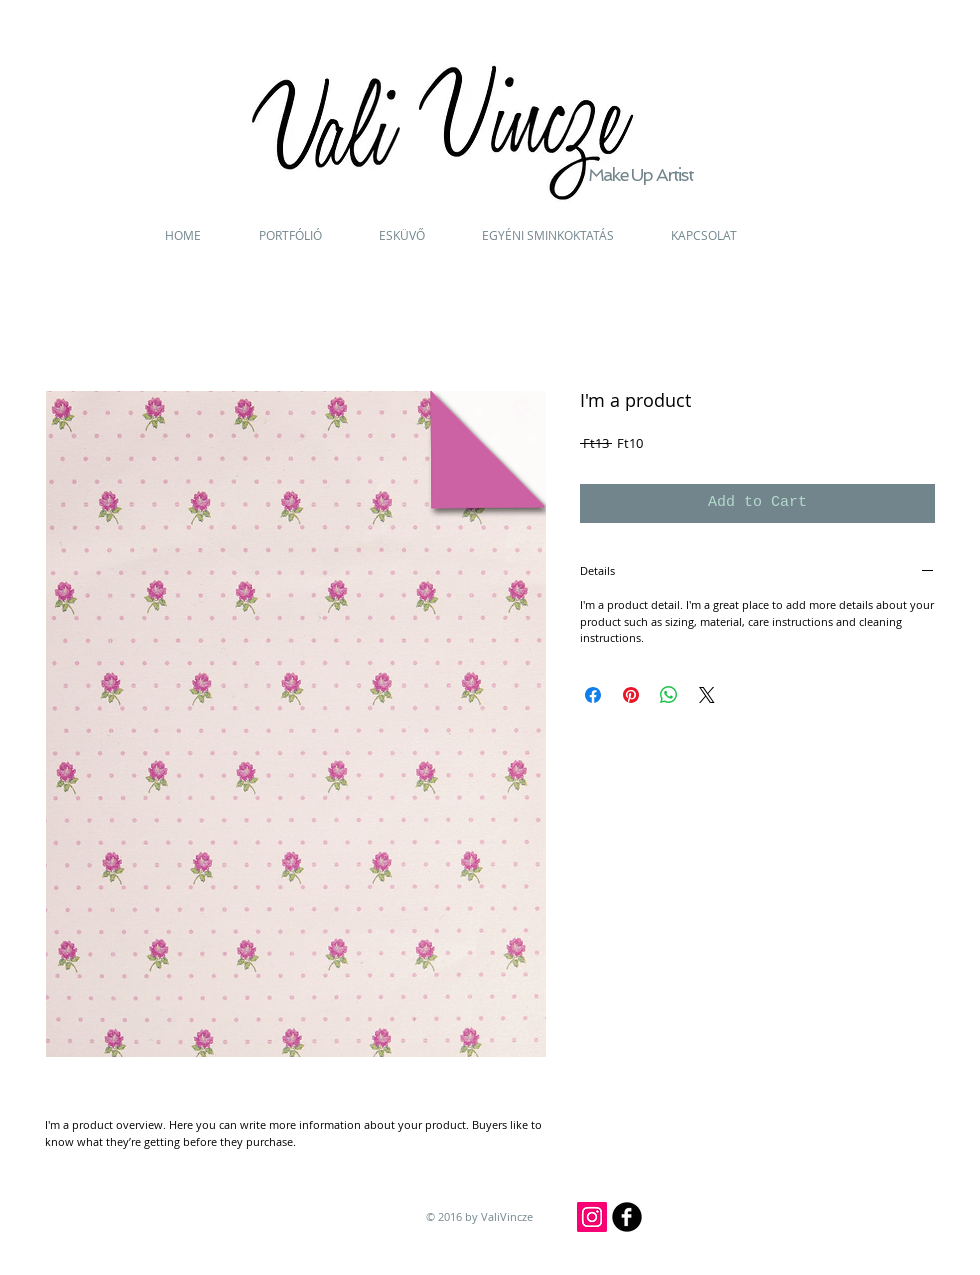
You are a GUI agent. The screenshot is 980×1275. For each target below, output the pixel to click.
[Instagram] (592, 1217)
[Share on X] (707, 695)
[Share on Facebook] (593, 695)
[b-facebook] (627, 1217)
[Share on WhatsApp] (669, 695)
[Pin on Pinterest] (631, 695)
